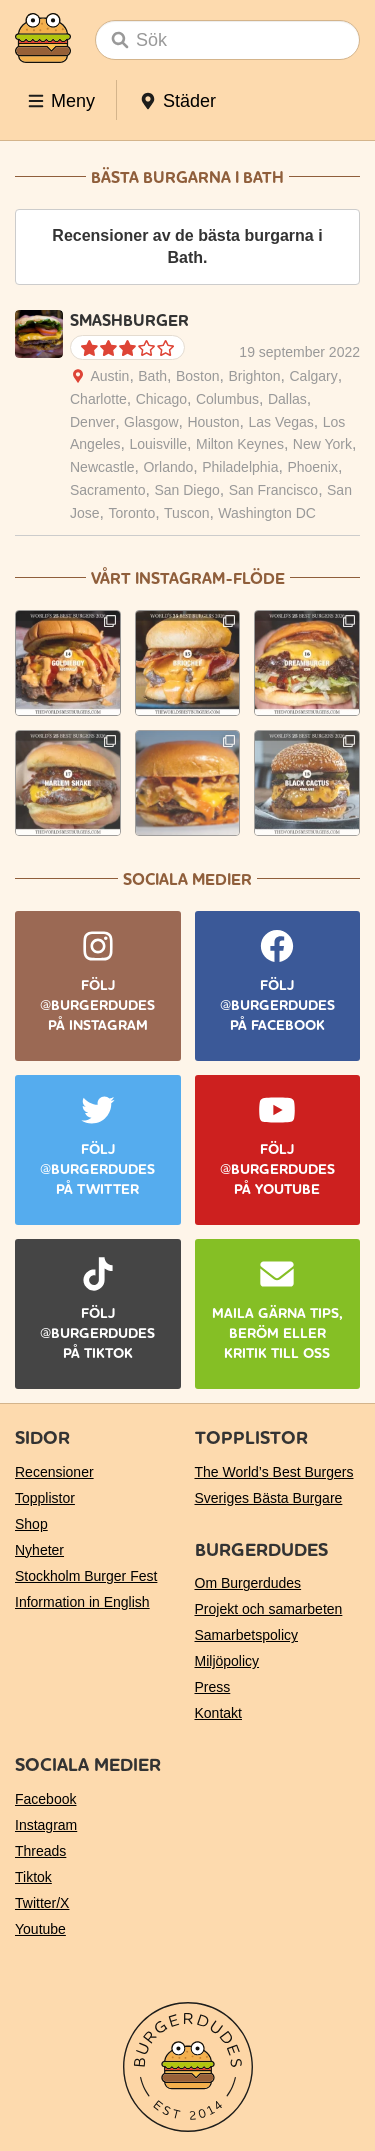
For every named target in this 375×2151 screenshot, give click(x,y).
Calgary (314, 376)
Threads (40, 1851)
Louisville (158, 444)
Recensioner (54, 1472)
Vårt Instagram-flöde (188, 578)
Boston (198, 376)
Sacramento (107, 490)
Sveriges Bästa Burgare (269, 1498)
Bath (152, 376)
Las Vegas (280, 422)
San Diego (186, 490)
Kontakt (218, 1713)
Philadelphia (240, 467)
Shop (31, 1524)
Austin (109, 376)
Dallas (287, 399)
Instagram (46, 1825)
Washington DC (267, 513)
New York (322, 444)
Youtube (40, 1929)
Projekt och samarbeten (269, 1609)
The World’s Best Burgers (274, 1472)
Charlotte (98, 399)
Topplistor (45, 1498)
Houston (213, 422)
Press (213, 1687)
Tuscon (186, 513)
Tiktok (33, 1877)
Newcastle (102, 467)
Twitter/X (42, 1903)
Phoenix (312, 467)
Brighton (254, 376)
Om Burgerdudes (248, 1583)
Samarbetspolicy (247, 1635)
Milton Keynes (240, 444)
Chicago (161, 399)
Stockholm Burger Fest (86, 1576)
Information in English (82, 1602)
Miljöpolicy (227, 1661)
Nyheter (39, 1550)
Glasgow (151, 422)
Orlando (168, 467)
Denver (92, 422)
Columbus (227, 399)
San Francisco (273, 490)
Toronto (131, 513)
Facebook (45, 1799)
